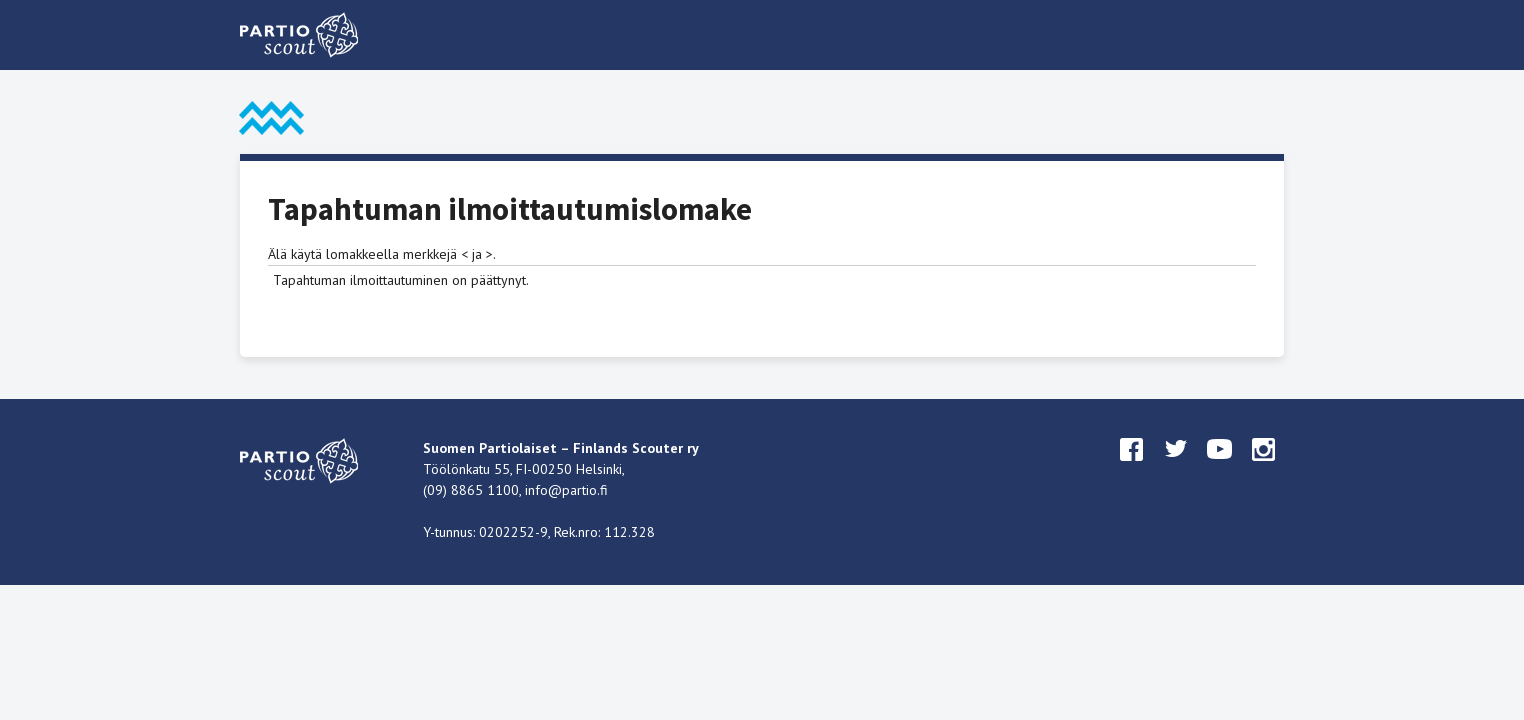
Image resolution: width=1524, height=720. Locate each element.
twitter (1176, 468)
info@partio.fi (566, 490)
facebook (1132, 468)
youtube (1220, 468)
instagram (1264, 468)
